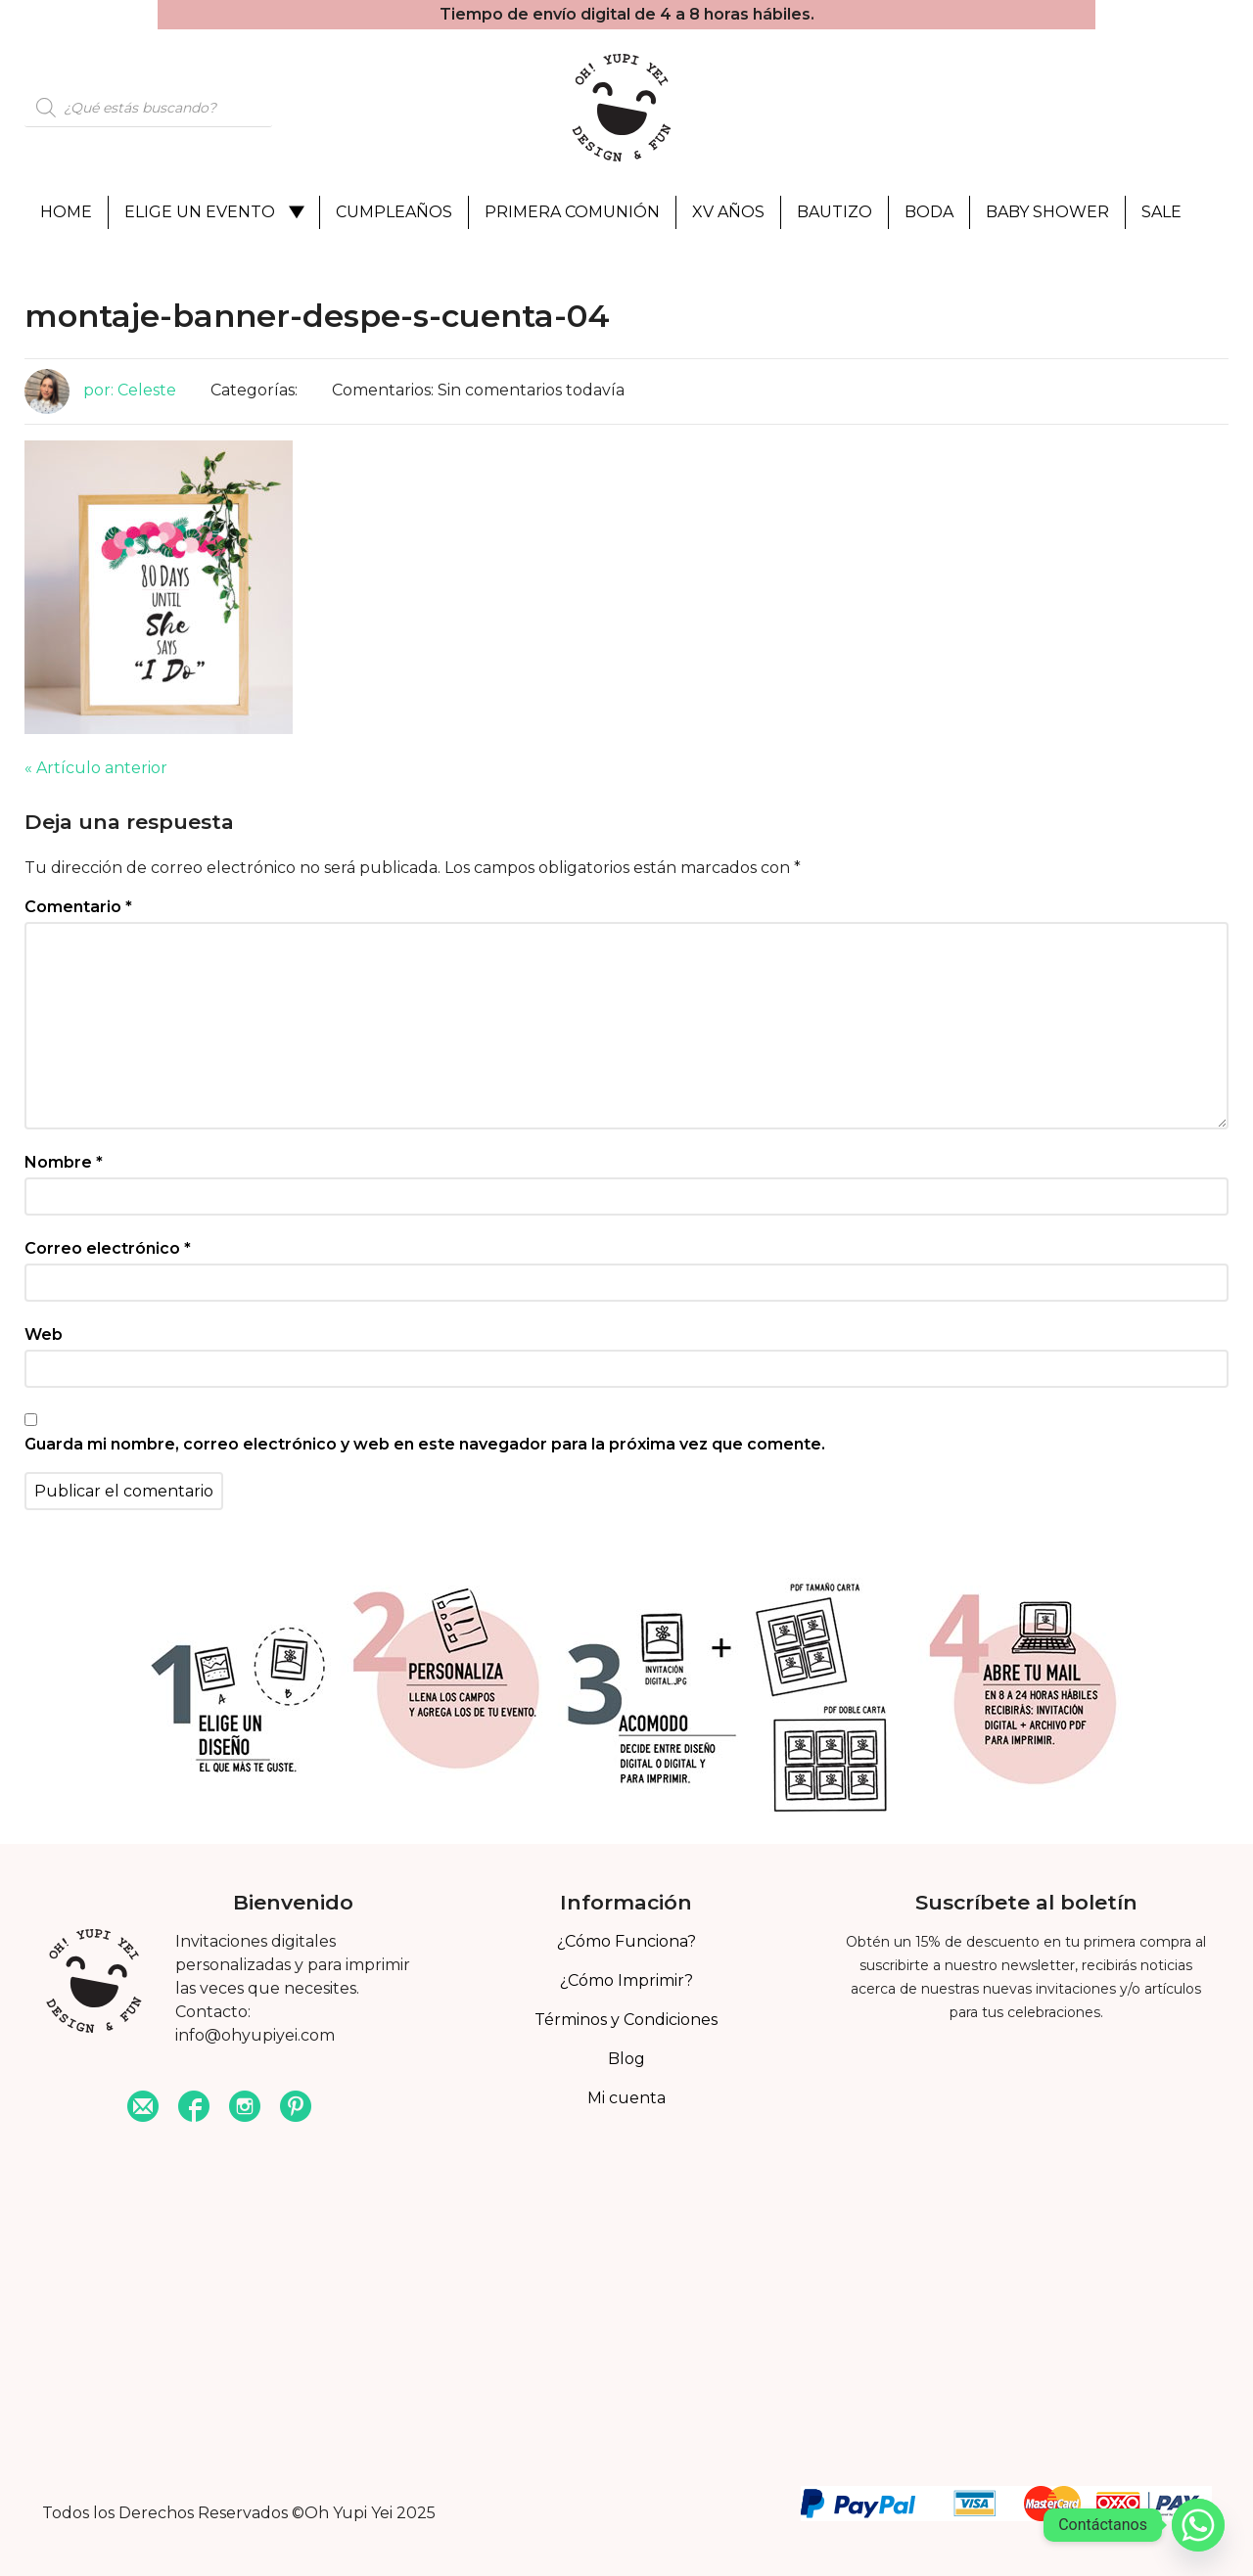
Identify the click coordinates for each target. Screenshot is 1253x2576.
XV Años (728, 212)
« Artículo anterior (95, 768)
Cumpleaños (394, 212)
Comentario (78, 906)
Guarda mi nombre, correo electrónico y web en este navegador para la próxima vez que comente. (424, 1444)
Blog (626, 2058)
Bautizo (834, 212)
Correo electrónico (107, 1248)
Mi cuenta (626, 2098)
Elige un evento (199, 212)
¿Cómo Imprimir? (626, 1980)
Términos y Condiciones (626, 2019)
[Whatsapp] (1198, 2525)
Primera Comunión (572, 212)
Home (66, 212)
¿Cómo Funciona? (626, 1941)
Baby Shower (1047, 212)
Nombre (63, 1162)
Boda (929, 212)
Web (43, 1334)
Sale (1161, 212)
